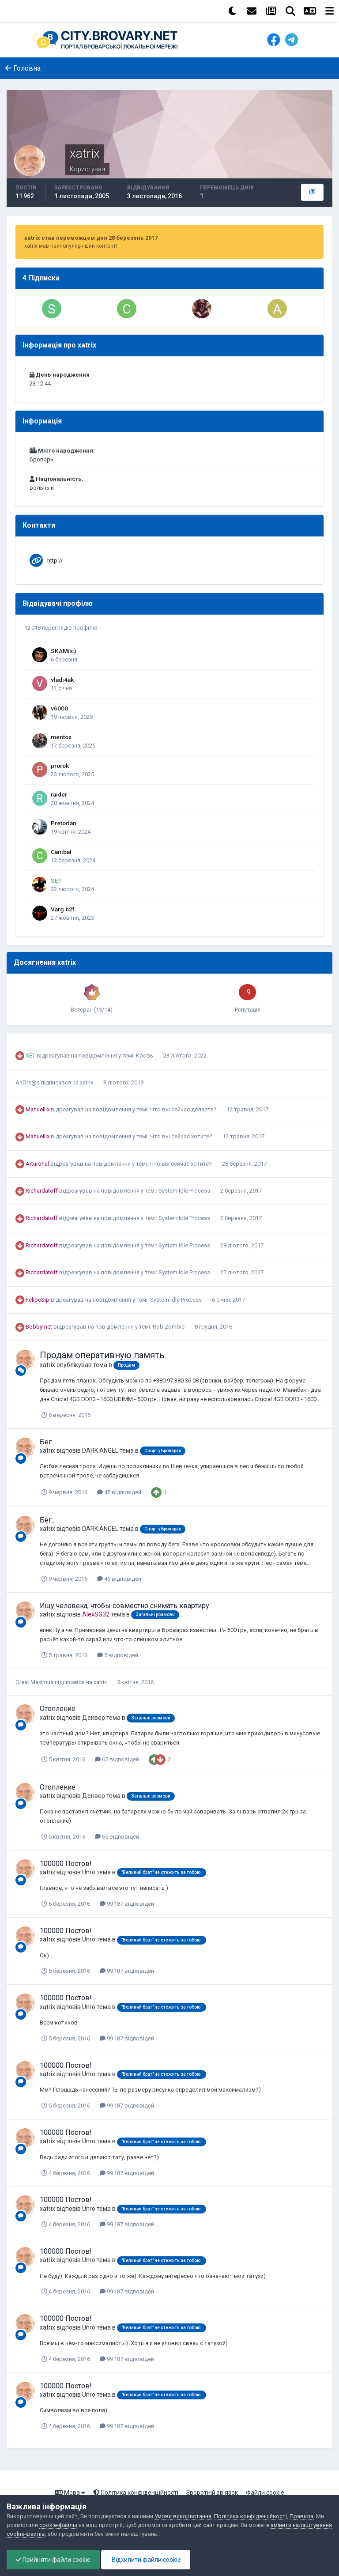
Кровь (145, 1055)
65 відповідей (117, 1759)
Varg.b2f (63, 909)
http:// (55, 560)
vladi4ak (62, 679)
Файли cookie (265, 2492)
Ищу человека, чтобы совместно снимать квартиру (124, 1606)
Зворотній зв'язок (212, 2492)
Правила (301, 2516)
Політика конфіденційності (135, 2492)
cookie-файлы (58, 2525)
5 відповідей (117, 1655)
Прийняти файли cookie (53, 2559)
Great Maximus (34, 1682)
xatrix (86, 1082)
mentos (61, 736)
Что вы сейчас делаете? (184, 1109)
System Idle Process (184, 1190)
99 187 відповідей (127, 1903)
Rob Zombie (169, 1326)
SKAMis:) (63, 650)
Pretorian (63, 823)
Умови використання (182, 2516)
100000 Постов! (66, 1863)
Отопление (57, 1708)
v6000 (59, 708)
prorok (60, 765)
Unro (88, 1872)
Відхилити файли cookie (145, 2559)
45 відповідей (119, 1492)
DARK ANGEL (100, 1450)
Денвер (93, 1717)
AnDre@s (27, 1082)
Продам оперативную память (102, 1355)
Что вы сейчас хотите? (182, 1136)
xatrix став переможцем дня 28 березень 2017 (91, 237)
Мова (70, 2492)
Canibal (61, 851)
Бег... (48, 1442)
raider (59, 794)
